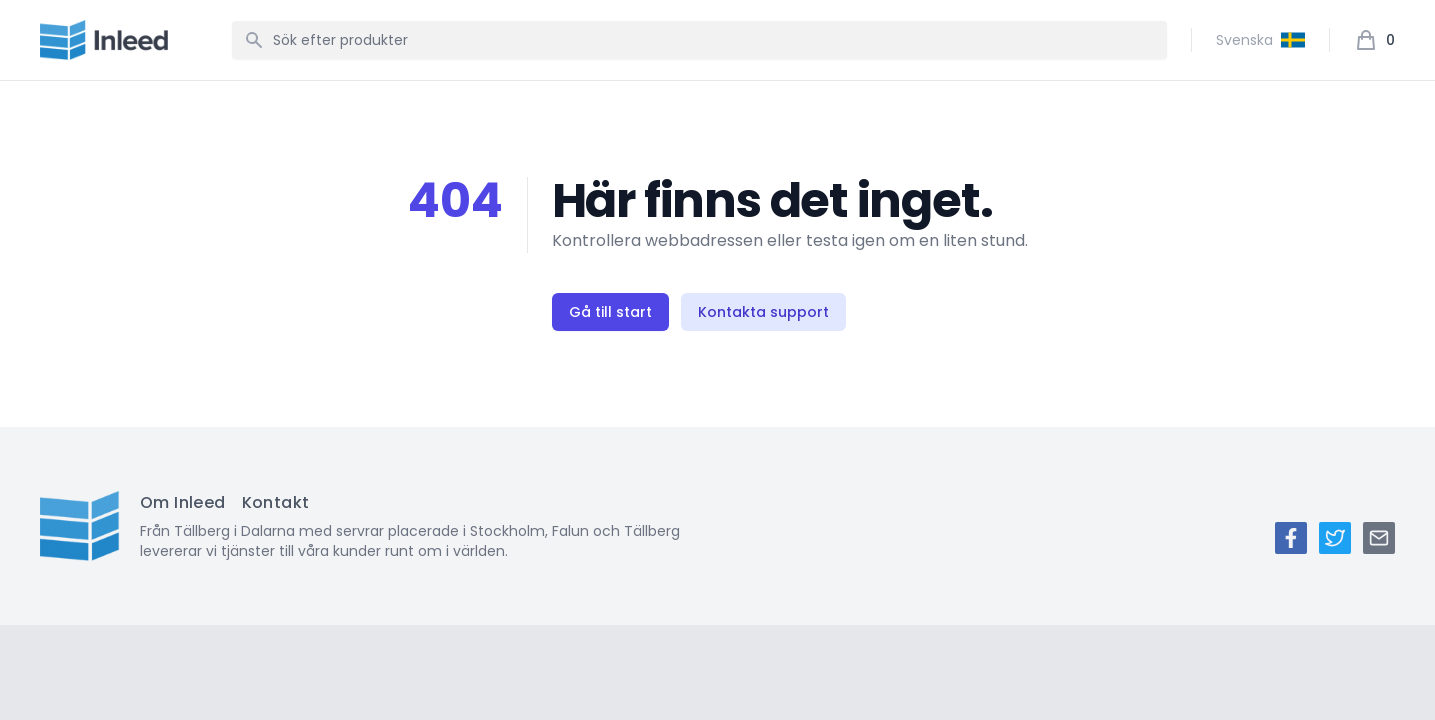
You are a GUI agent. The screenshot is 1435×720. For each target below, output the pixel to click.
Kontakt (276, 502)
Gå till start (610, 312)
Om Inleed (183, 502)
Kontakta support (763, 312)
